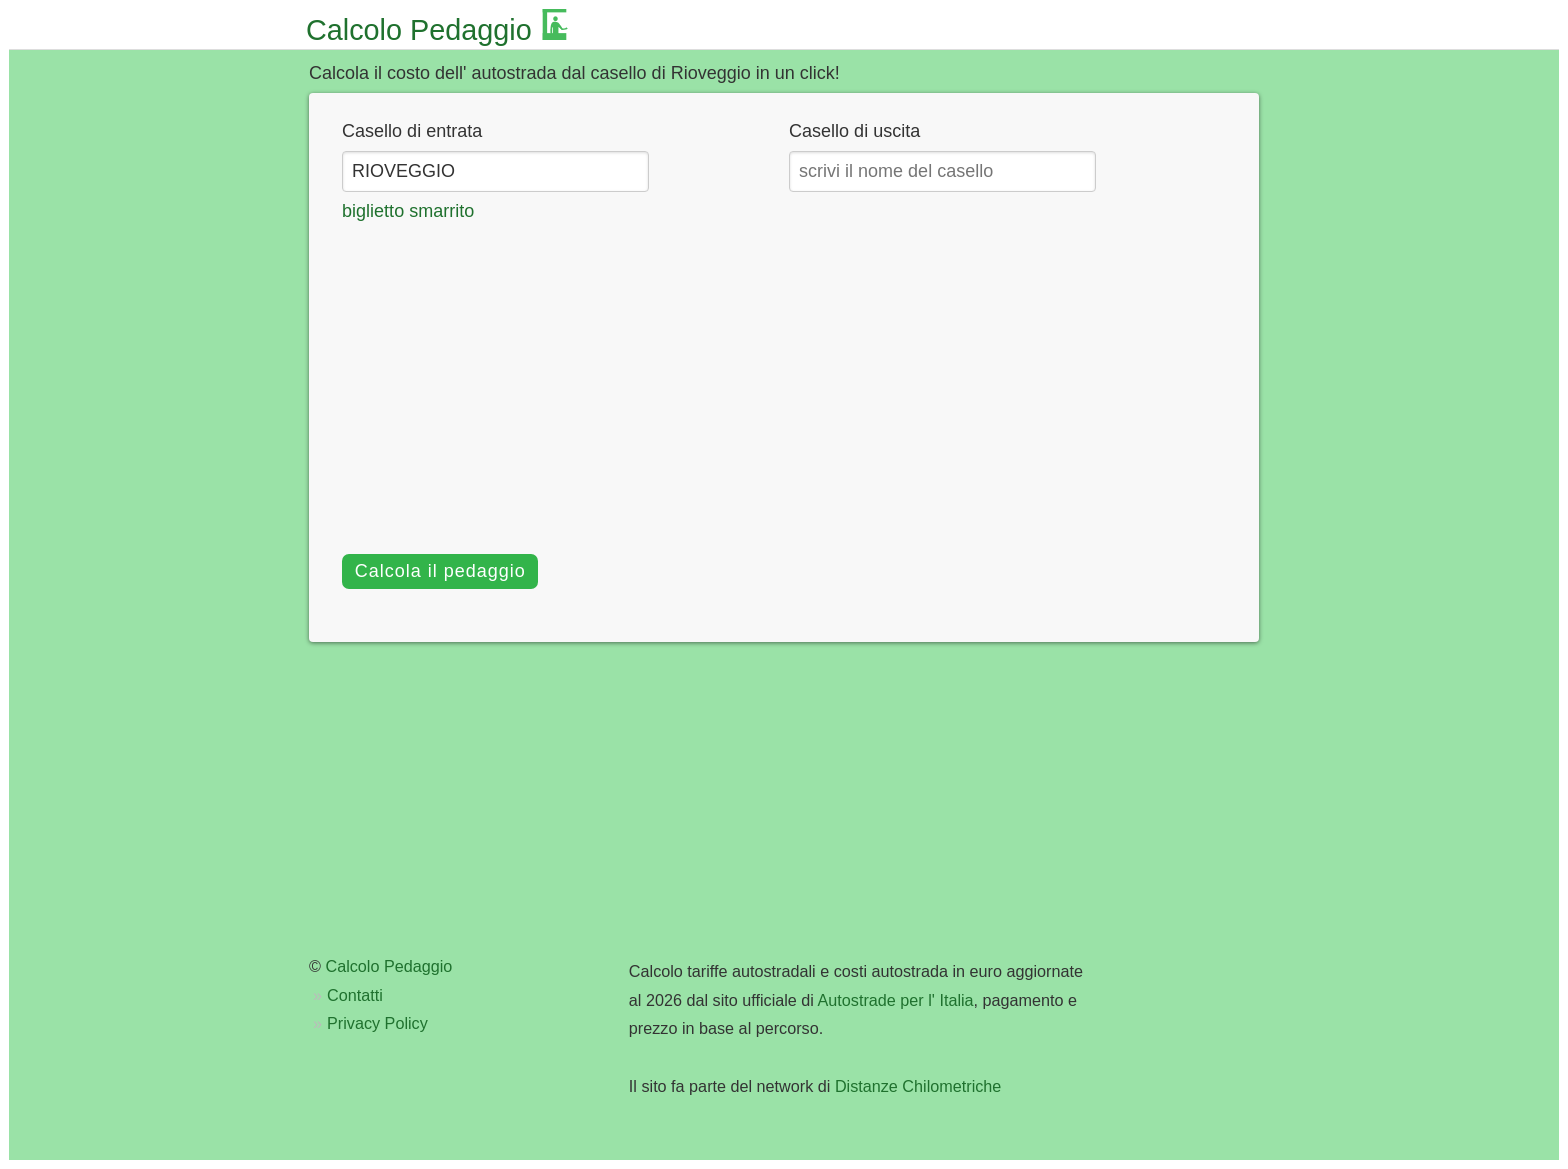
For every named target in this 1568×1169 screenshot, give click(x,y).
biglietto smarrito (408, 211)
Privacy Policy (377, 1023)
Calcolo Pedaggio (419, 30)
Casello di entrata (412, 131)
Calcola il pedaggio (440, 571)
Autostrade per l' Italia (896, 1000)
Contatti (355, 995)
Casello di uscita (854, 131)
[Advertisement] (784, 375)
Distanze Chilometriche (918, 1086)
